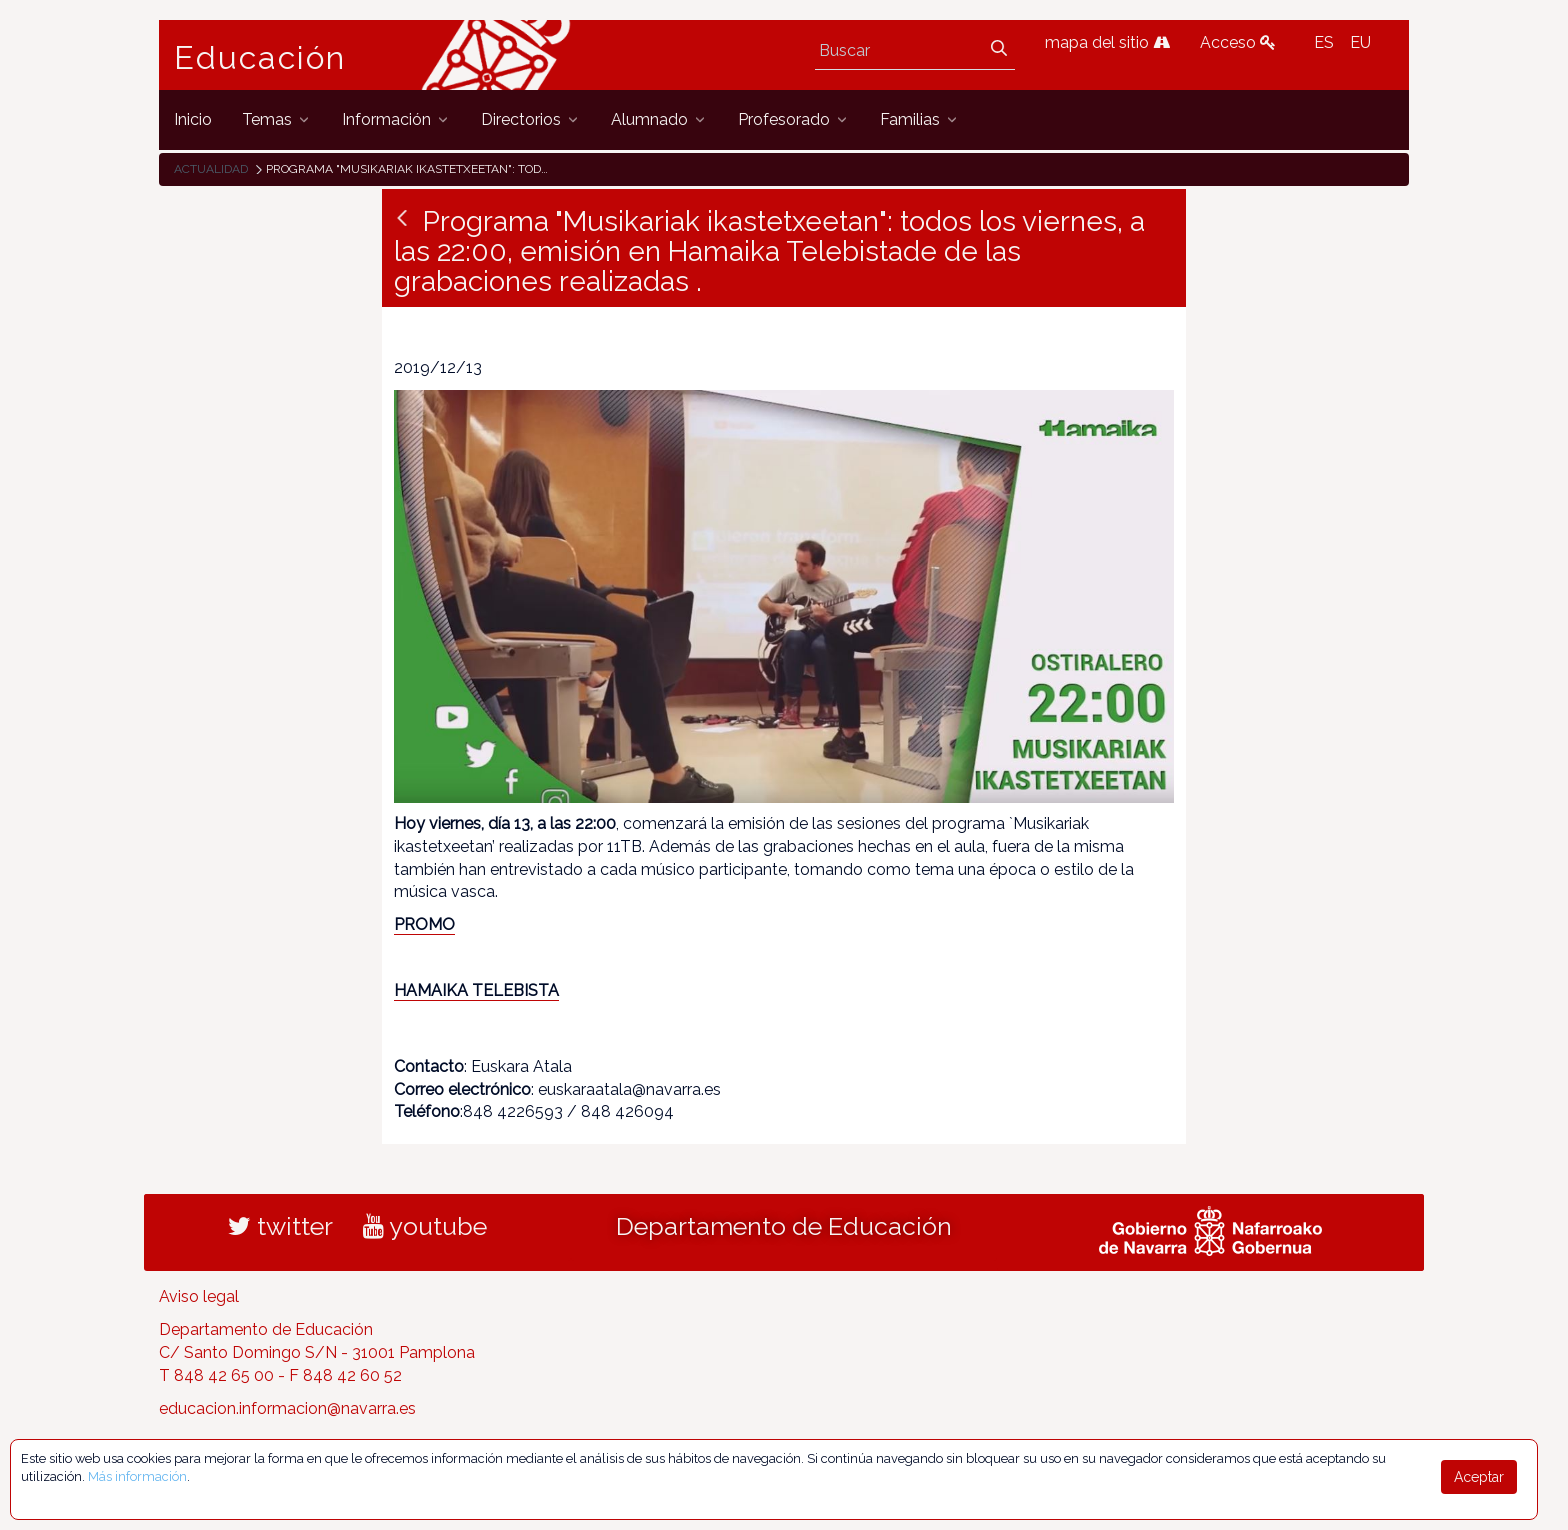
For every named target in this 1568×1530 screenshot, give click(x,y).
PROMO (424, 924)
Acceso (1238, 42)
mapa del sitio (1107, 42)
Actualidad (211, 169)
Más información (137, 1476)
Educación (260, 58)
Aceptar (1479, 1477)
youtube (425, 1226)
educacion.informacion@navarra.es (287, 1408)
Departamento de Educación (784, 1226)
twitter (280, 1226)
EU (1360, 42)
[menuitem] (193, 119)
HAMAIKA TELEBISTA (476, 990)
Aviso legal (199, 1296)
